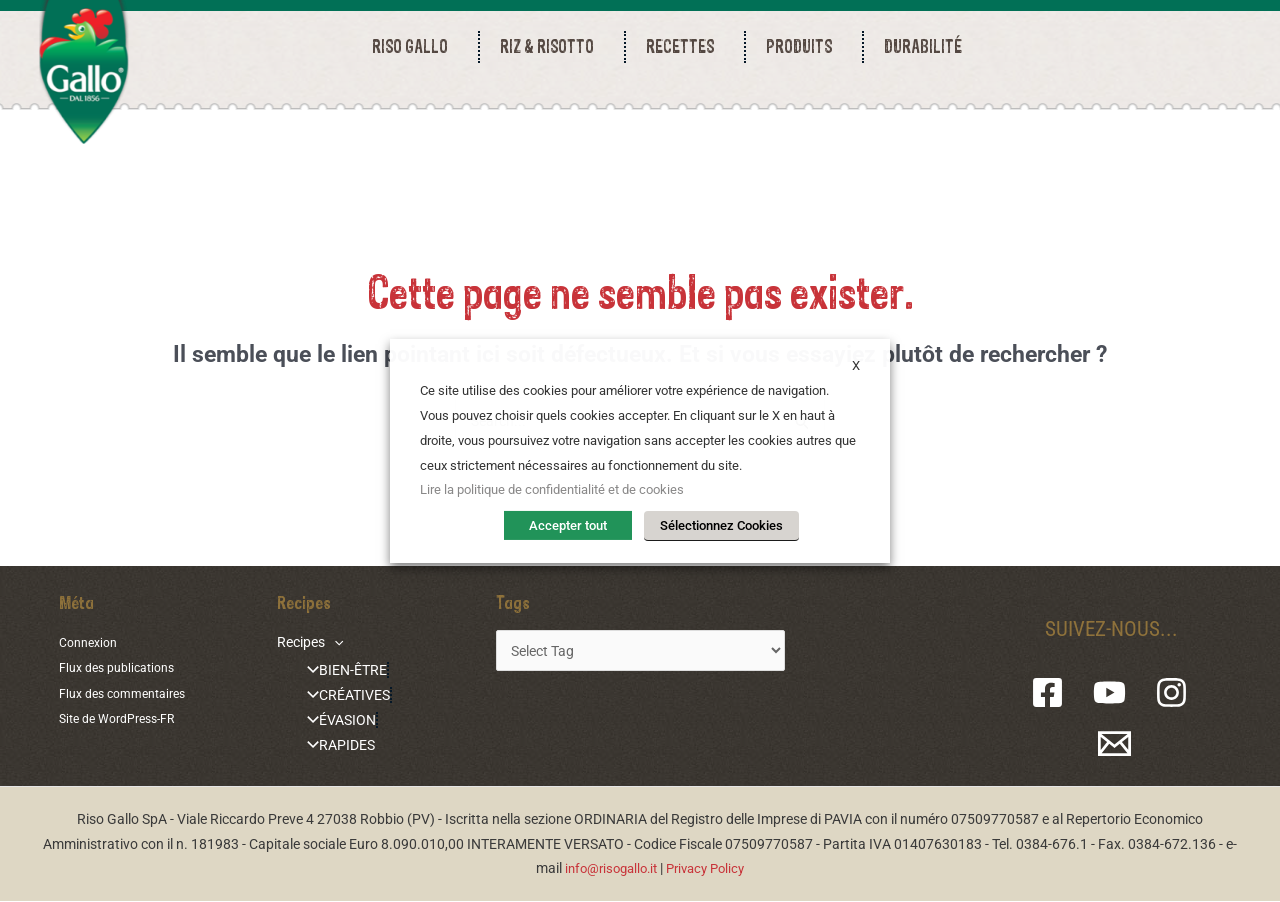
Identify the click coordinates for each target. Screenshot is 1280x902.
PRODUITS (804, 46)
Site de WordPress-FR (125, 718)
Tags (499, 604)
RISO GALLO (415, 46)
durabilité (923, 46)
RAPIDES (327, 746)
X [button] (856, 368)
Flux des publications (124, 669)
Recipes (303, 644)
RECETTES (685, 46)
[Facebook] (1060, 693)
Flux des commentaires (130, 693)
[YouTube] (1114, 693)
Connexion (92, 644)
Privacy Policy (710, 869)
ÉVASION (327, 722)
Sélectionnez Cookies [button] (721, 525)
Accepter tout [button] (575, 525)
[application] (327, 644)
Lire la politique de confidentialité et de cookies (552, 492)
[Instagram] (1168, 693)
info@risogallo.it (607, 869)
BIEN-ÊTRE (333, 672)
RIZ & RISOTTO (552, 46)
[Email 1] (1116, 744)
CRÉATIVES (334, 697)
